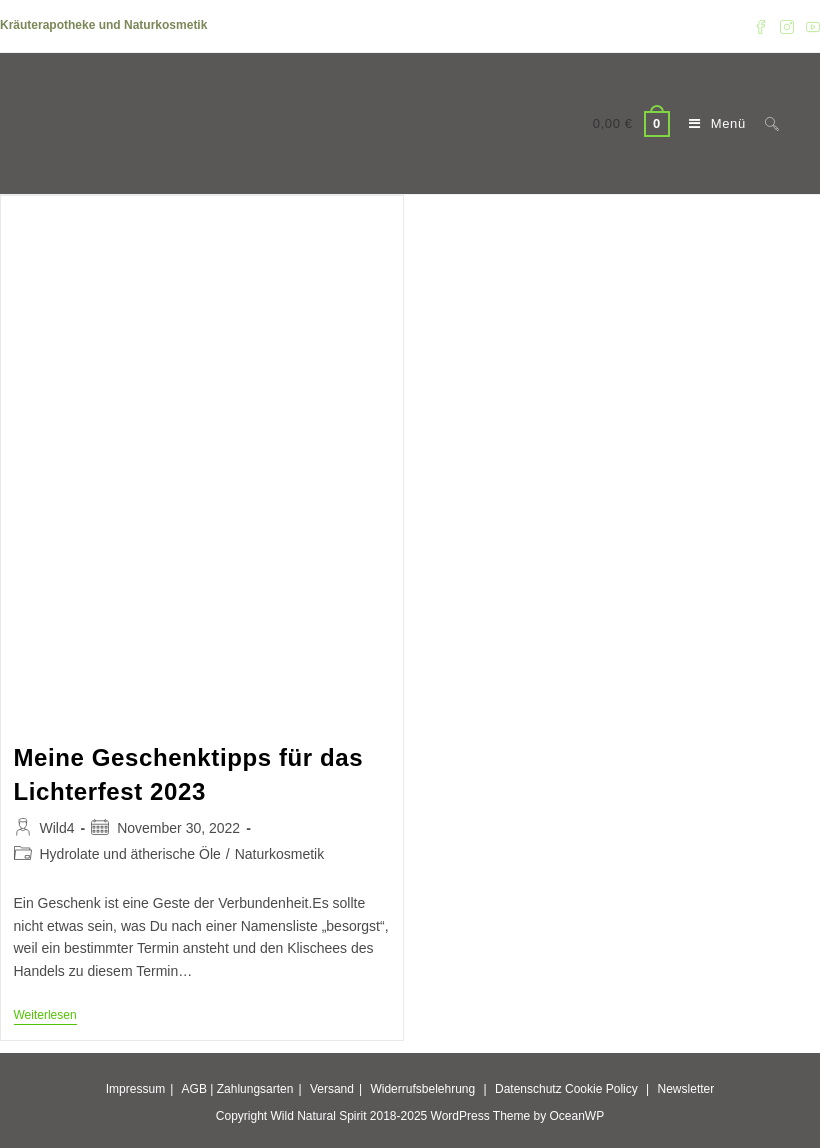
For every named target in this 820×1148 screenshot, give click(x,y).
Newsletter (686, 1089)
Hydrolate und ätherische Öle (130, 854)
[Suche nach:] (764, 123)
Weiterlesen (45, 1016)
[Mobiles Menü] (712, 123)
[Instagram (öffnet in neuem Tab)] (787, 26)
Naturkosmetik (279, 854)
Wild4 (57, 828)
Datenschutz (528, 1089)
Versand (332, 1089)
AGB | (198, 1089)
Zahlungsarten (255, 1089)
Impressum (135, 1089)
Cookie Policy (601, 1089)
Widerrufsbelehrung (422, 1089)
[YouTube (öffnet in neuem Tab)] (810, 26)
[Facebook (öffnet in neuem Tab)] (761, 26)
